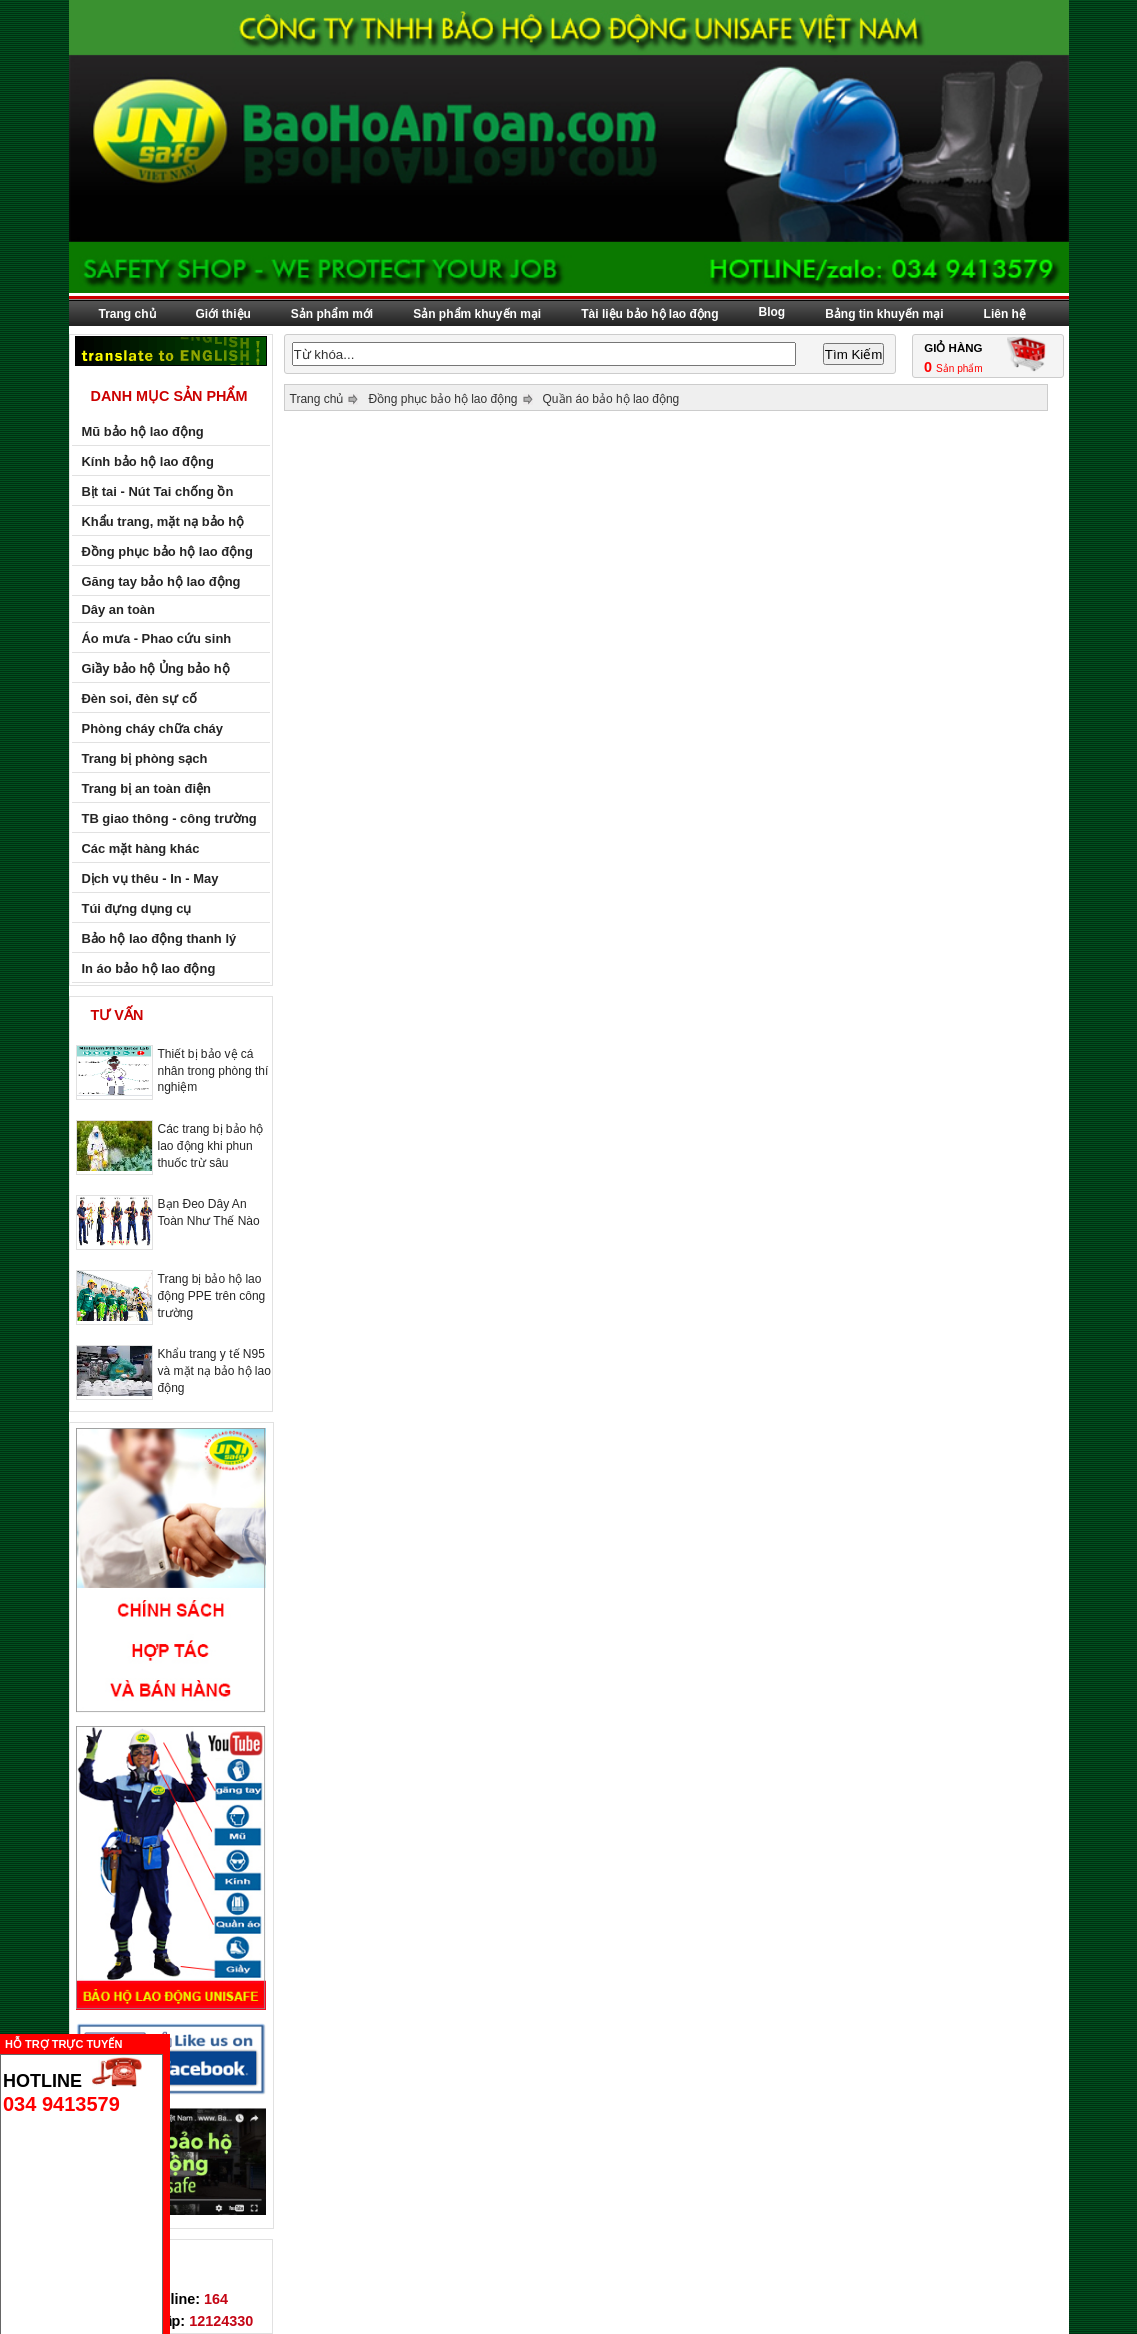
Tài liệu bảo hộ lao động (649, 314)
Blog (772, 312)
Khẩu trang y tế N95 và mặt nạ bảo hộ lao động (214, 1371)
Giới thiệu (223, 314)
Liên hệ (1005, 314)
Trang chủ (127, 314)
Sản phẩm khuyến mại (477, 314)
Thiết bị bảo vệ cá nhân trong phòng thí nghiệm (213, 1070)
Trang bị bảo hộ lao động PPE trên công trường (212, 1296)
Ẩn (175, 2041)
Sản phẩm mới (332, 314)
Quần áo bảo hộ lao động (611, 399)
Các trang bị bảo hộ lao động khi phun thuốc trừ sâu (211, 1146)
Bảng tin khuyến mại (884, 314)
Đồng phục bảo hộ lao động (442, 399)
